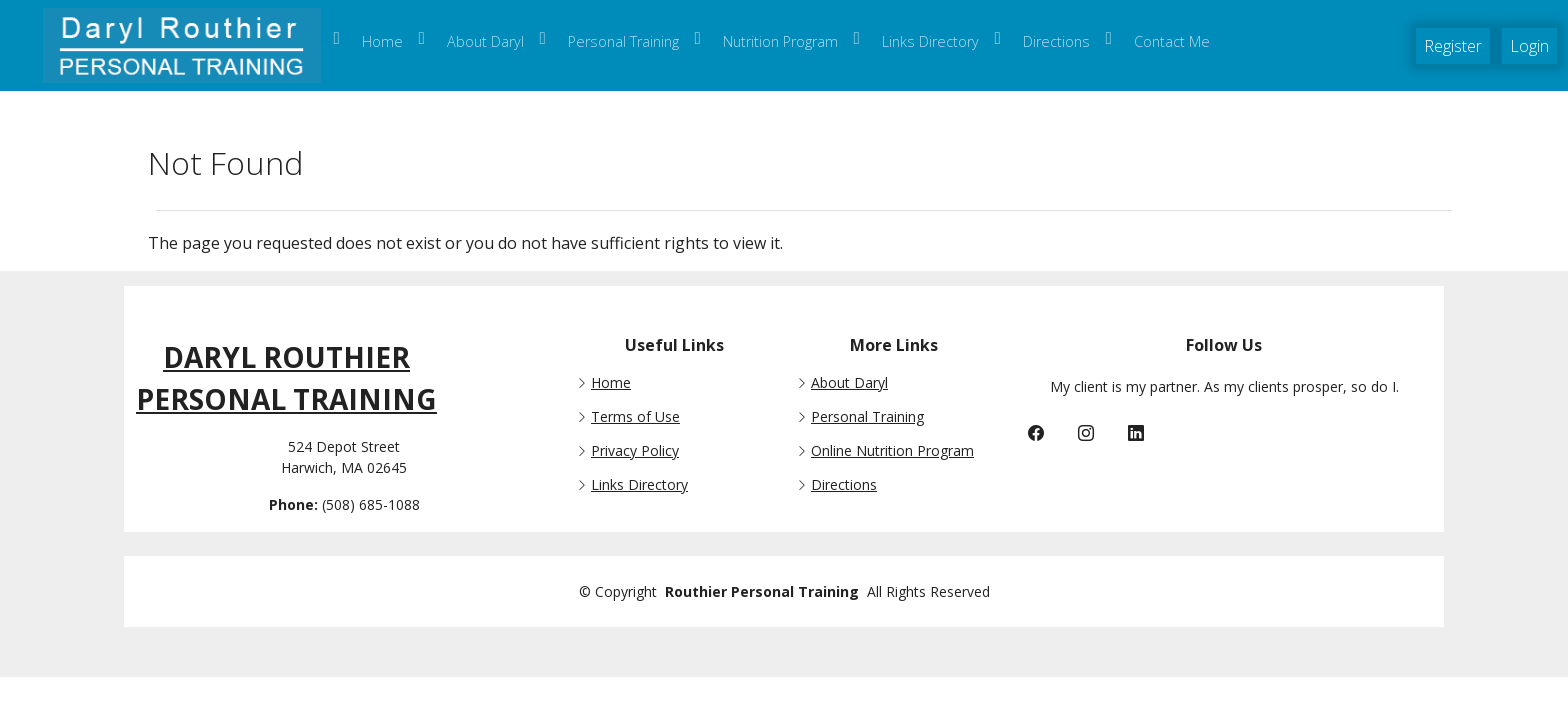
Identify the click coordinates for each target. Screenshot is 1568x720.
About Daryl (849, 383)
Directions (844, 485)
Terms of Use (635, 417)
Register (1453, 46)
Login (1529, 46)
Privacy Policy (635, 451)
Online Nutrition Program (892, 451)
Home (611, 383)
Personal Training (867, 417)
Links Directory (639, 485)
